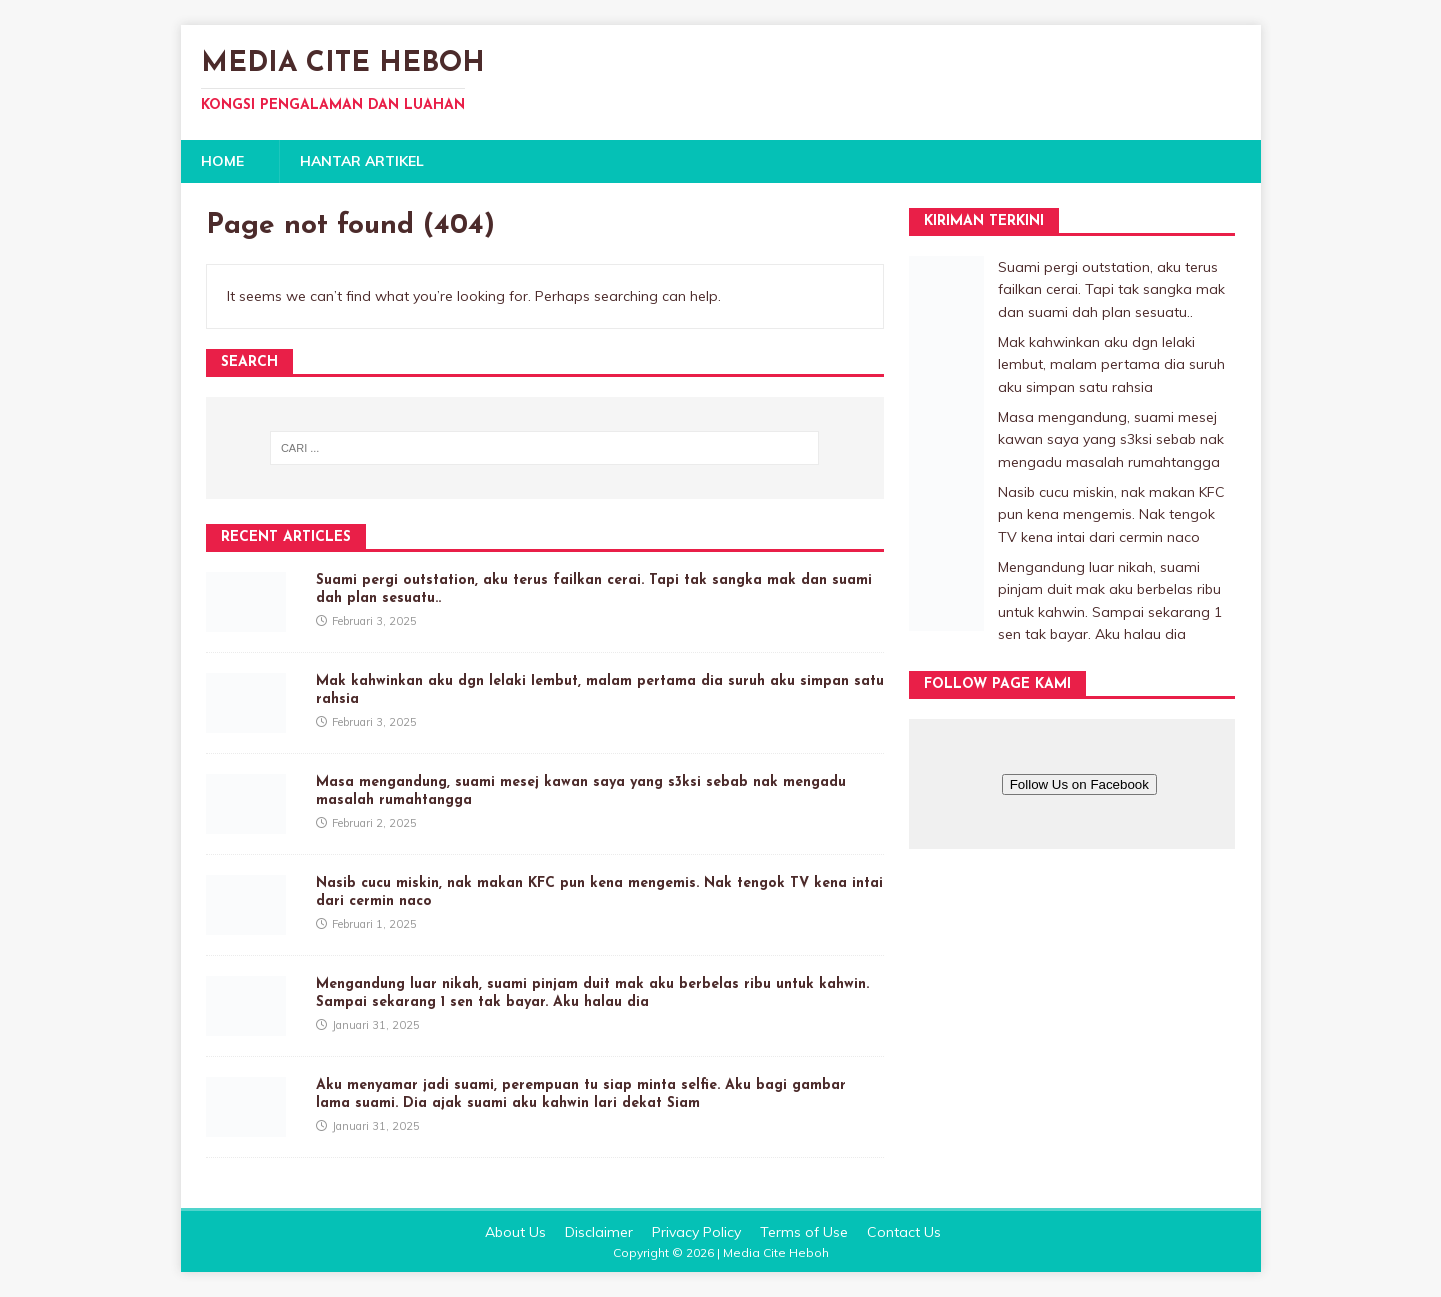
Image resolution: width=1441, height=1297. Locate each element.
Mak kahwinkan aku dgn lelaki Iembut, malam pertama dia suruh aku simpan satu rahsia (1111, 364)
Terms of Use (804, 1232)
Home (222, 161)
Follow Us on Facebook (1079, 784)
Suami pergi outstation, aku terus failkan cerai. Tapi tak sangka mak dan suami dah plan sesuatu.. (1111, 289)
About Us (515, 1232)
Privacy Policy (696, 1232)
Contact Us (904, 1232)
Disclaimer (599, 1232)
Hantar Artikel (362, 161)
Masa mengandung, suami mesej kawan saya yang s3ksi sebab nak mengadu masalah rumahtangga (1111, 439)
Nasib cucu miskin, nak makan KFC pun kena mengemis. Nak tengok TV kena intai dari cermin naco (1111, 514)
